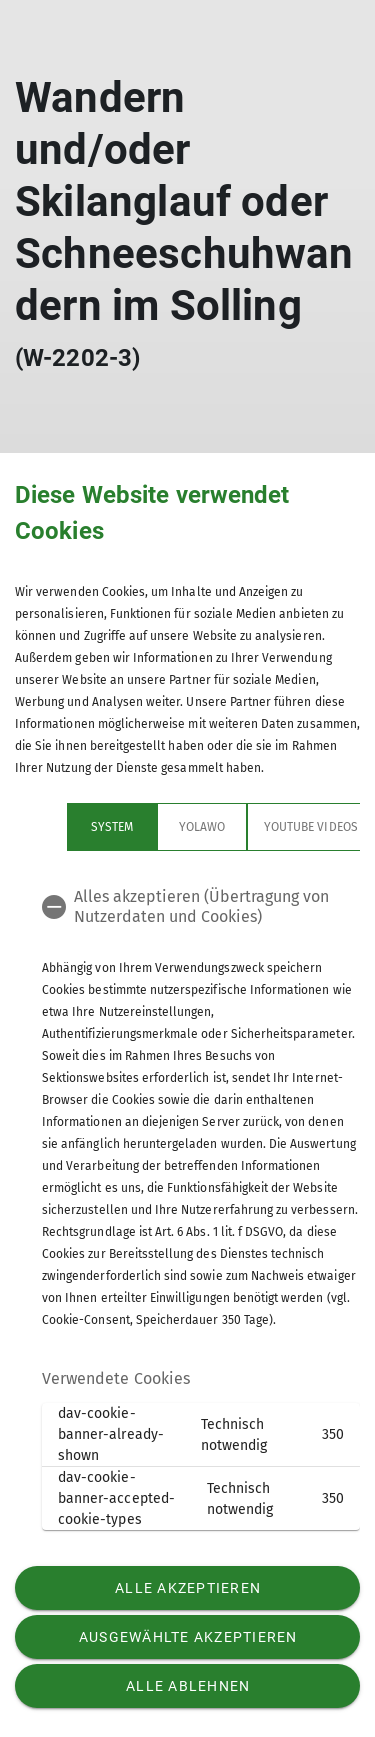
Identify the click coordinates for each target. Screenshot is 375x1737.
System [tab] (60, 827)
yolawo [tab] (150, 827)
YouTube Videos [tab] (259, 827)
